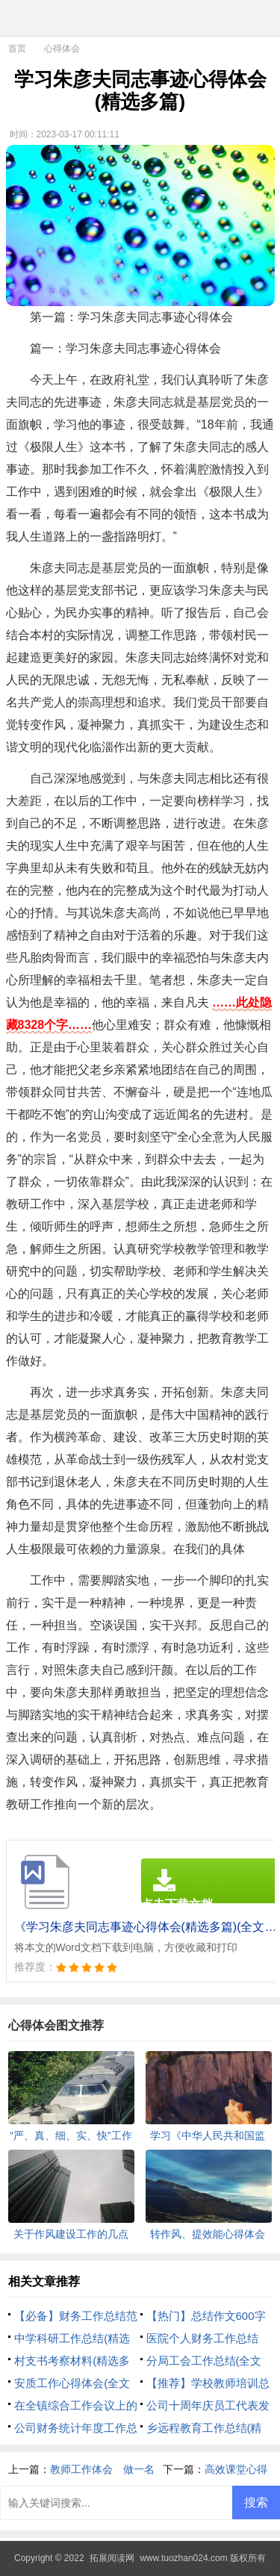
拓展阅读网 (112, 2558)
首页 (17, 48)
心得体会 (62, 48)
